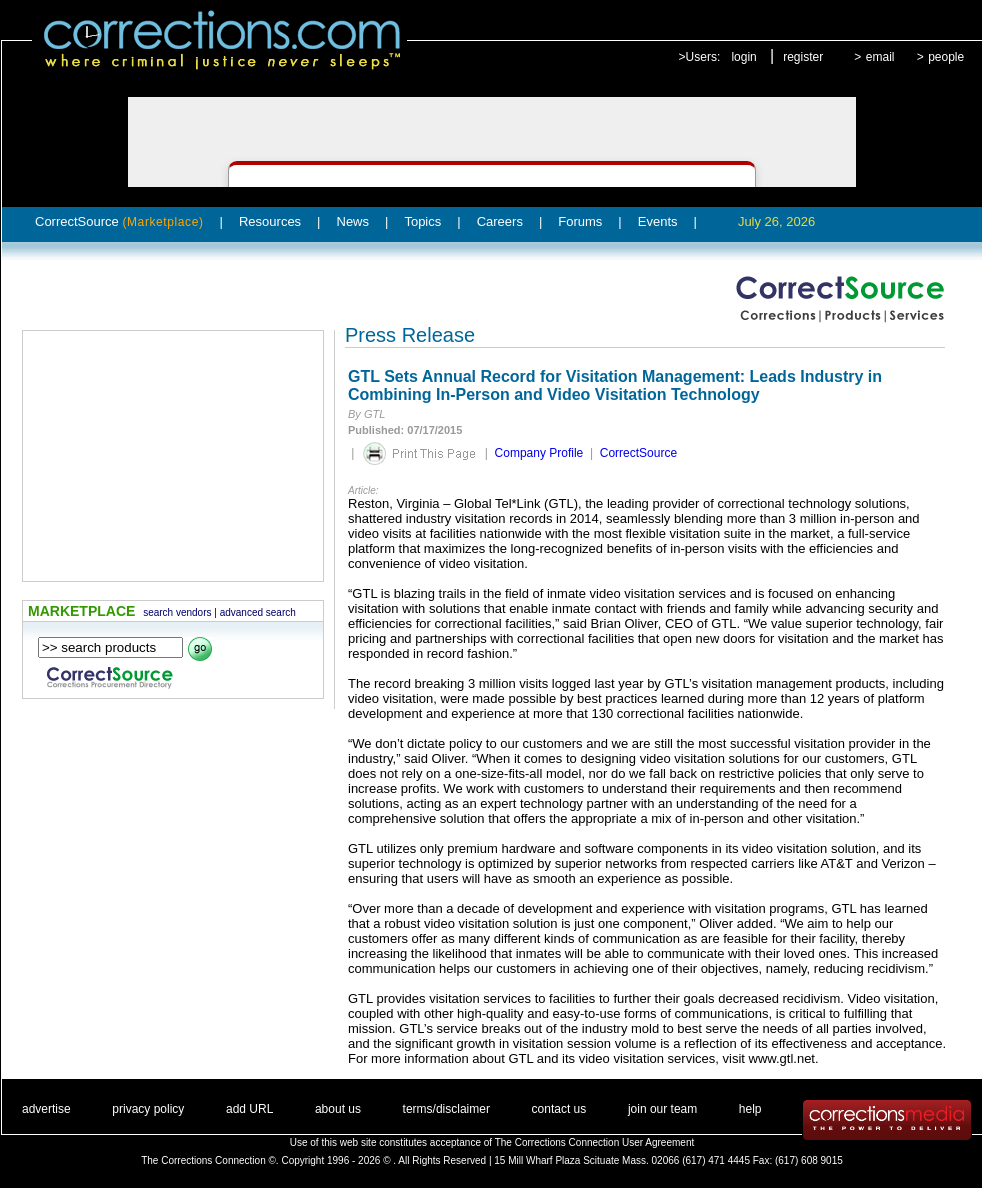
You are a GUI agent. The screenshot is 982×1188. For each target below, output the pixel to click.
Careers (500, 221)
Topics (422, 221)
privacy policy (148, 1109)
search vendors (177, 612)
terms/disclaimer (446, 1109)
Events (658, 221)
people (946, 57)
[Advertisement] (173, 456)
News (353, 221)
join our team (662, 1109)
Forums (580, 221)
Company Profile (539, 453)
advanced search (258, 612)
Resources (270, 221)
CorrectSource (119, 221)
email (880, 57)
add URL (249, 1109)
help (750, 1109)
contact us (559, 1109)
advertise (46, 1109)
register (803, 57)
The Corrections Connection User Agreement (595, 1142)
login (743, 57)
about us (338, 1109)
